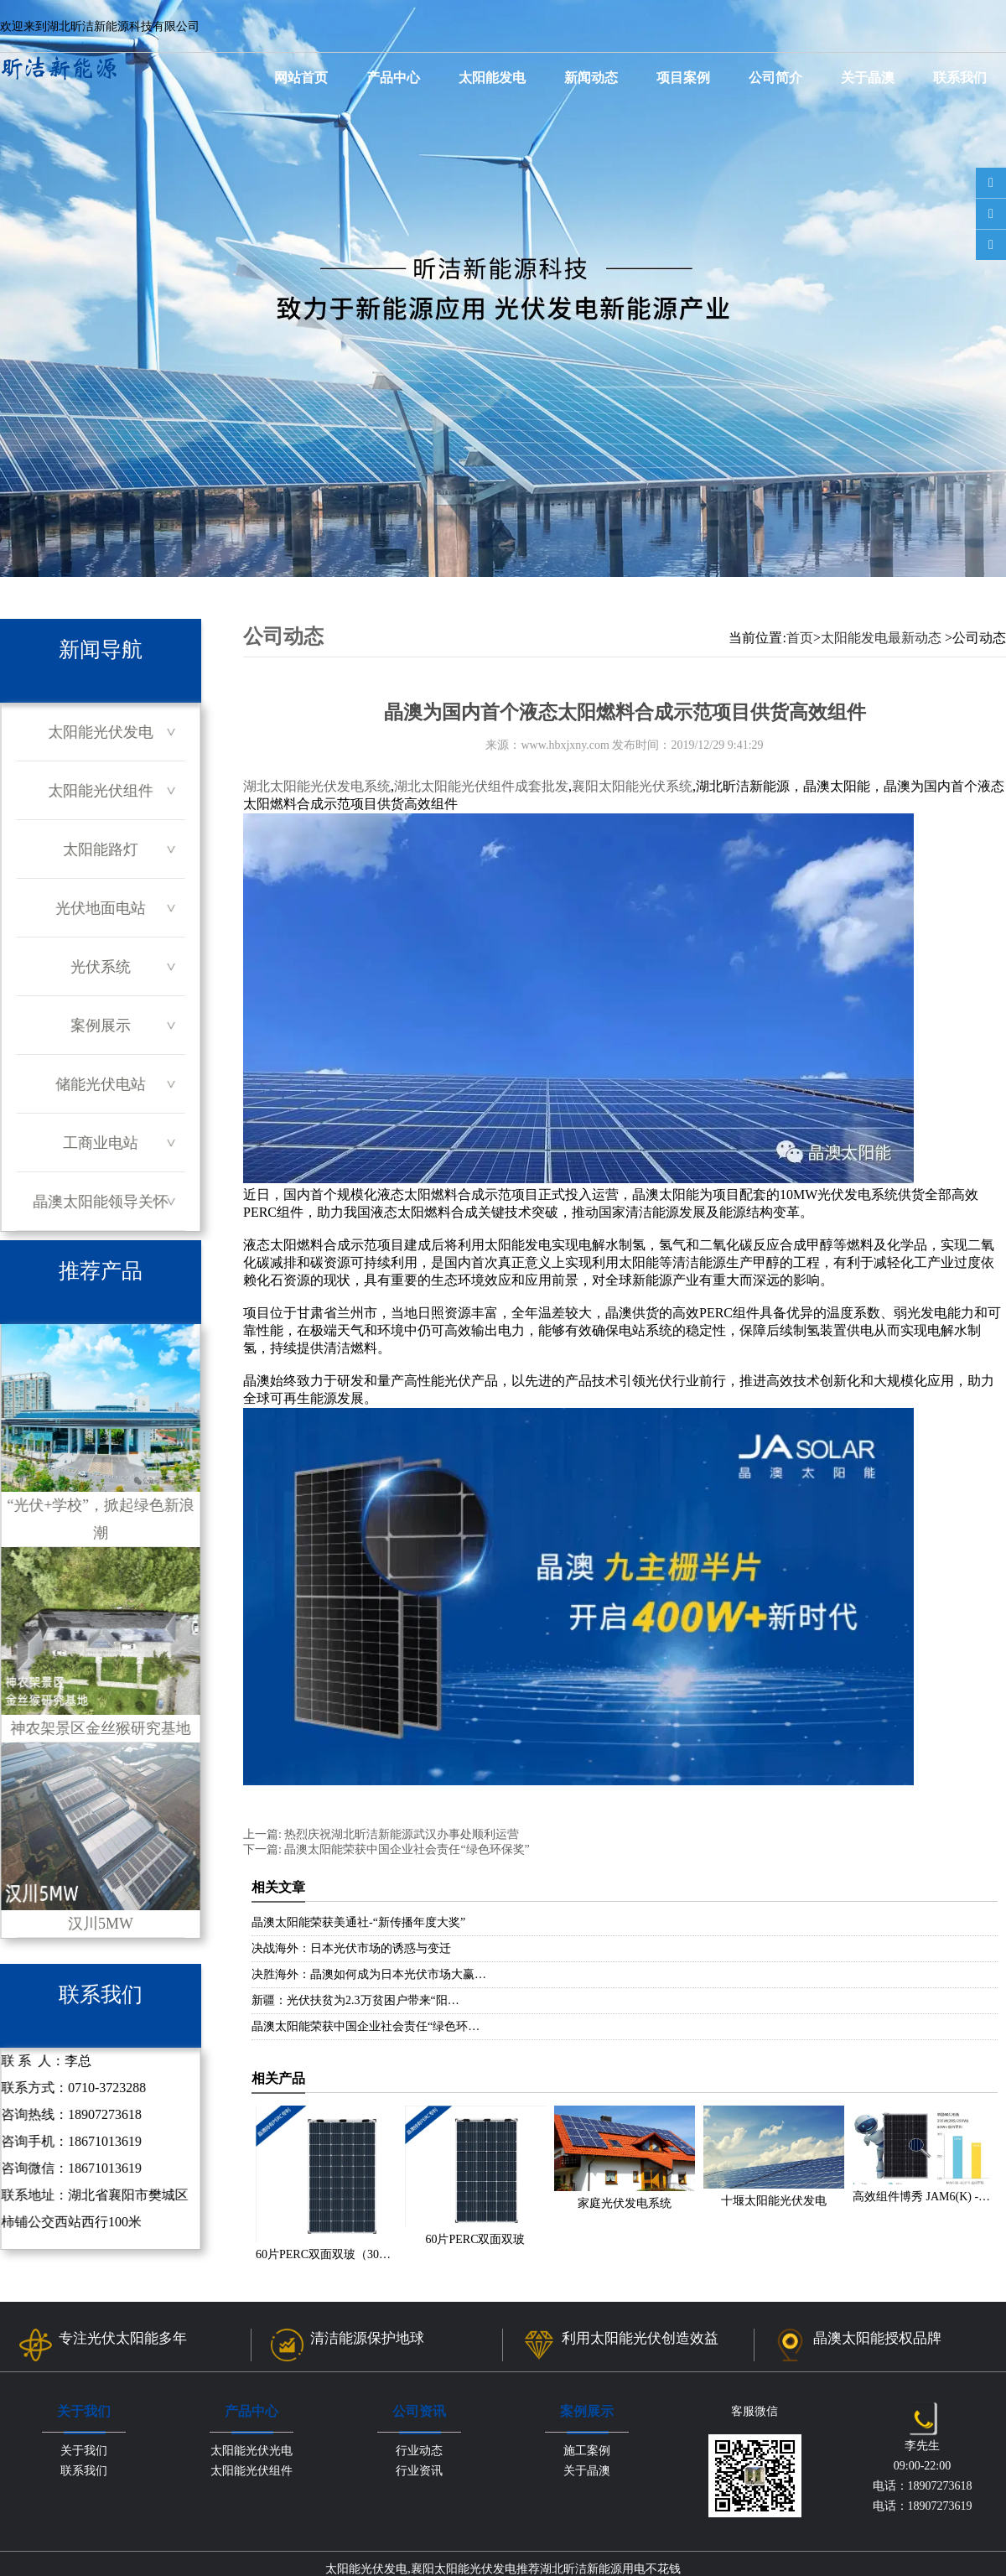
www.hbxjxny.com (565, 745)
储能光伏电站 (100, 1084)
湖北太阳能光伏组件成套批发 (481, 786)
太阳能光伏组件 (100, 790)
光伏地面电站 (100, 908)
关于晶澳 (868, 77)
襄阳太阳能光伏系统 (632, 786)
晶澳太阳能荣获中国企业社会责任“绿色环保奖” (406, 1849)
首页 (799, 638)
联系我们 (960, 77)
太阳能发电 (492, 77)
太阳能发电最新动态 (881, 638)
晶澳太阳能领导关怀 (100, 1201)
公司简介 (775, 77)
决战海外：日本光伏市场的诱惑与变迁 (351, 1948)
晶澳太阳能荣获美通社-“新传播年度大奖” (358, 1922)
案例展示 (100, 1025)
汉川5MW (100, 1837)
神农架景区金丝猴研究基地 (100, 1642)
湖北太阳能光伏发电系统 (317, 786)
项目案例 (683, 77)
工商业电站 (100, 1143)
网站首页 (301, 77)
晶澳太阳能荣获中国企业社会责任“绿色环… (366, 2026)
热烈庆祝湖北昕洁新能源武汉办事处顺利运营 (401, 1834)
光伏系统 (100, 966)
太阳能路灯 (100, 849)
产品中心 (393, 77)
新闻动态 (591, 77)
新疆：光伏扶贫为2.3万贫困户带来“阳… (355, 2000)
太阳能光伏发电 (100, 732)
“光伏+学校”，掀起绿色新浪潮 (100, 1432)
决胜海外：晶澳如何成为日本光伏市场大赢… (369, 1974)
